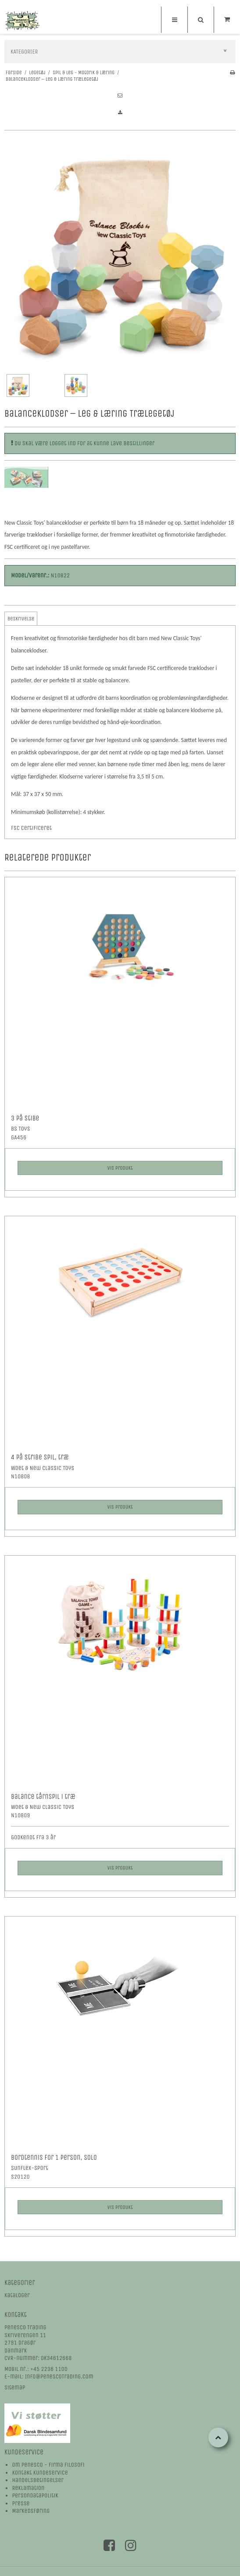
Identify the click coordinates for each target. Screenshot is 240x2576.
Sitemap (14, 2387)
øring (43, 2511)
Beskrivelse (20, 619)
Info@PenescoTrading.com (59, 2376)
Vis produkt (120, 1168)
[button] (120, 96)
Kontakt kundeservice (40, 2472)
